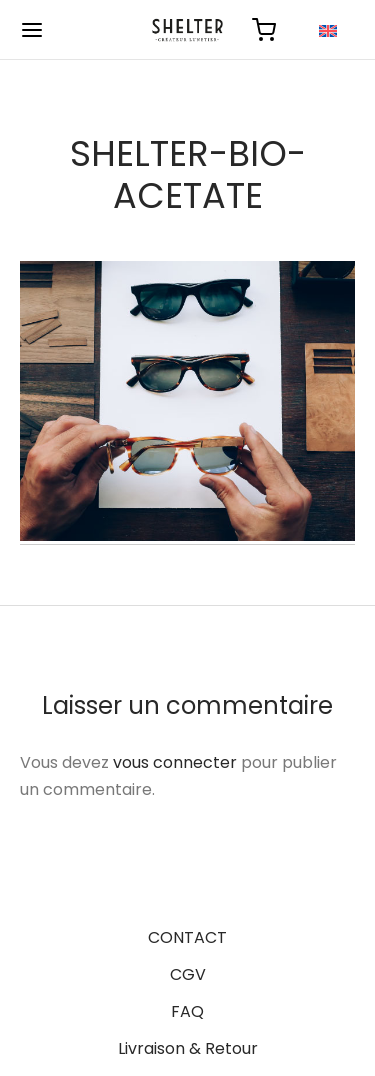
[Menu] (32, 30)
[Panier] (264, 30)
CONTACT (187, 937)
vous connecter (175, 762)
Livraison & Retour (188, 1048)
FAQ (187, 1011)
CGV (188, 974)
